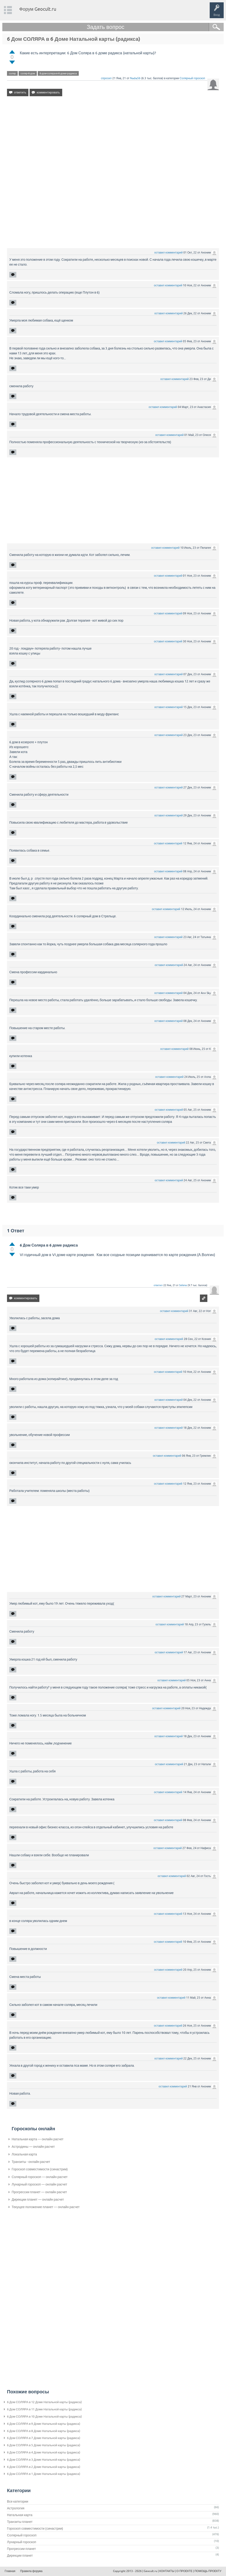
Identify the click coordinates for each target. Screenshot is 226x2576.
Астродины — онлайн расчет (33, 2146)
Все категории (17, 2501)
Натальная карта (19, 2515)
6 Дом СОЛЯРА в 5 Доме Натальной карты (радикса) (43, 2445)
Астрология (15, 2508)
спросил (106, 78)
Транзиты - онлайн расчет (31, 2162)
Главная (10, 2571)
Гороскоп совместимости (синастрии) (40, 2169)
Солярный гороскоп (192, 78)
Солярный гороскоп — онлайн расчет (40, 2177)
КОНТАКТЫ (167, 2571)
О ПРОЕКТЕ (184, 2571)
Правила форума (31, 2571)
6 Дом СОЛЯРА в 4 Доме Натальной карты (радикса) (43, 2452)
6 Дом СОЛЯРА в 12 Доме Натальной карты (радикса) (44, 2402)
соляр (12, 73)
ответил (158, 1285)
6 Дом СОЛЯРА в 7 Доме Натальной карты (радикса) (43, 2438)
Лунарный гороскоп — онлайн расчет (39, 2184)
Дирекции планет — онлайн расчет (38, 2199)
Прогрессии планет (21, 2549)
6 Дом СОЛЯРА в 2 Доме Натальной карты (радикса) (43, 2467)
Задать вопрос (105, 27)
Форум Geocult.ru (37, 9)
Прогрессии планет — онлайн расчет (39, 2192)
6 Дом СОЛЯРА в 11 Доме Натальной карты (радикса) (44, 2409)
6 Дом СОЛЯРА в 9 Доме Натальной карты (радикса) (43, 2423)
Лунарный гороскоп (21, 2542)
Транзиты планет (20, 2522)
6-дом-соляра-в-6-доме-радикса (58, 73)
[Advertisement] (113, 140)
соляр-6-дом (28, 73)
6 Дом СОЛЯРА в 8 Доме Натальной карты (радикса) (43, 2431)
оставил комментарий (168, 252)
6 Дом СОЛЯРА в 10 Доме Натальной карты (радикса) (44, 2416)
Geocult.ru (150, 2571)
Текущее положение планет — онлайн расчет (46, 2207)
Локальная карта (24, 2154)
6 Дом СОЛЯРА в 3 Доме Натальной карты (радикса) (43, 2459)
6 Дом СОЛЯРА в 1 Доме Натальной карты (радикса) (43, 2474)
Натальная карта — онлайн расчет (37, 2139)
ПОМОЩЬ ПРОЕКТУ (208, 2571)
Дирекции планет (20, 2555)
